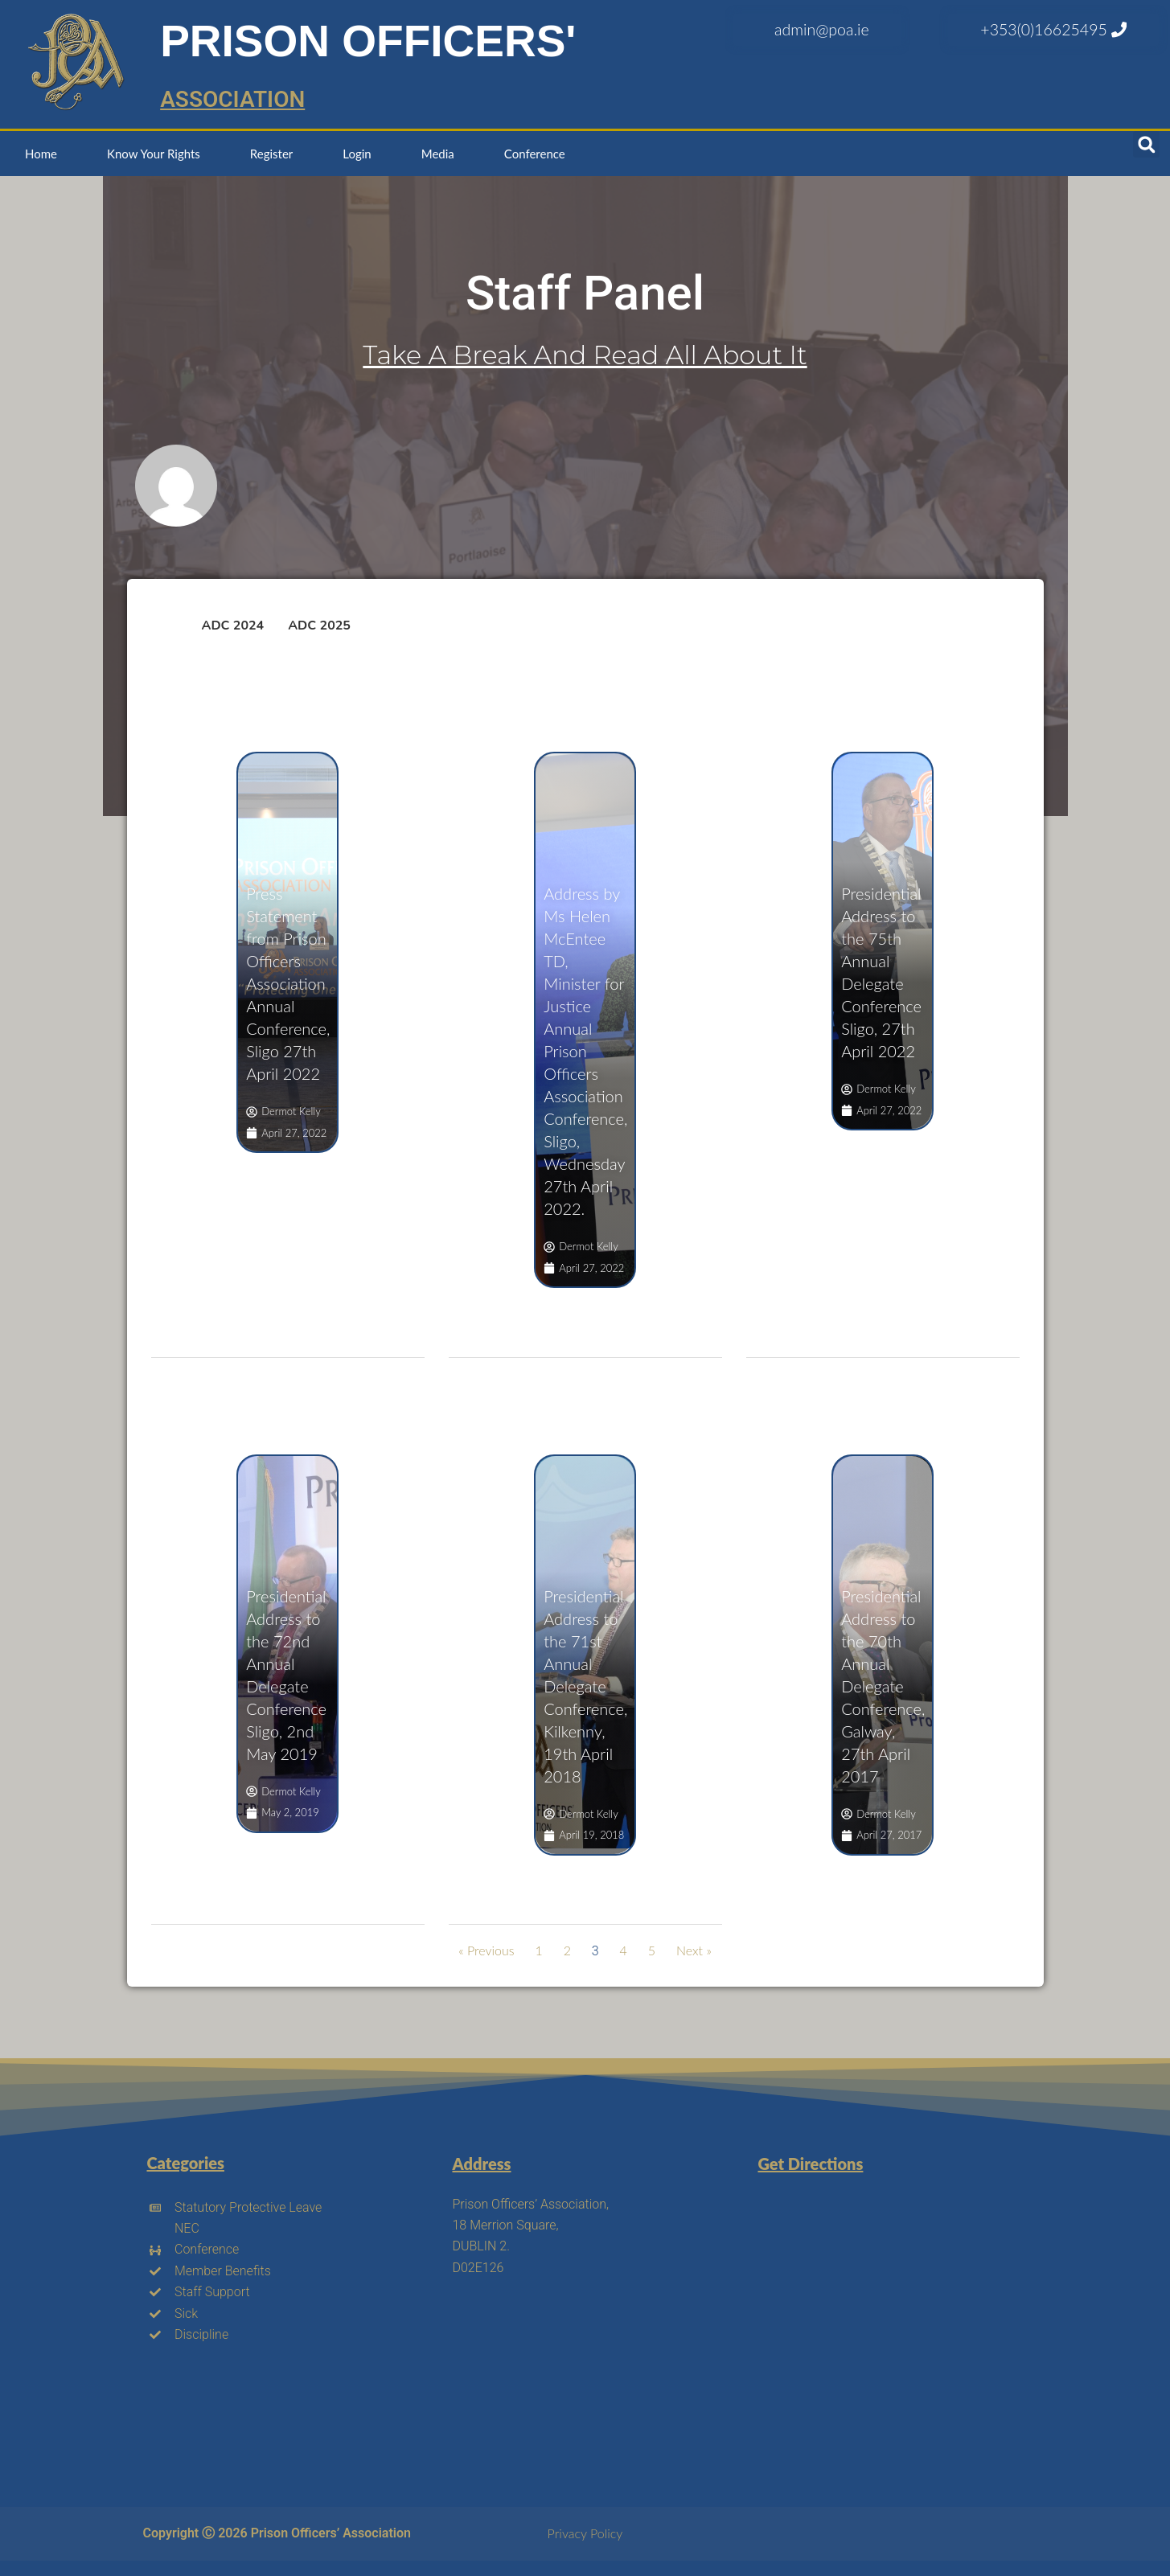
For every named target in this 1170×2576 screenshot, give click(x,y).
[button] (1146, 144)
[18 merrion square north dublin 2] (882, 2314)
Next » (694, 1950)
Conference (534, 153)
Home (41, 153)
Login (357, 153)
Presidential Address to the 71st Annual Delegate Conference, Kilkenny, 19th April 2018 (585, 1686)
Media (437, 153)
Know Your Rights (153, 153)
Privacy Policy (585, 2533)
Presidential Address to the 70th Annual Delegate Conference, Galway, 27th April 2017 (883, 1686)
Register (271, 153)
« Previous (486, 1950)
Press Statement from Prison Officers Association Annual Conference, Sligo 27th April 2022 (288, 983)
